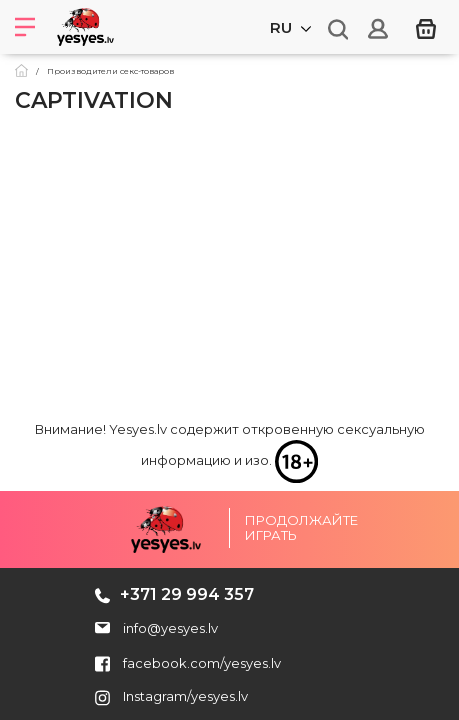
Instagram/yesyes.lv (171, 696)
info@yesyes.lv (170, 628)
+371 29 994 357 (187, 594)
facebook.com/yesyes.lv (188, 663)
